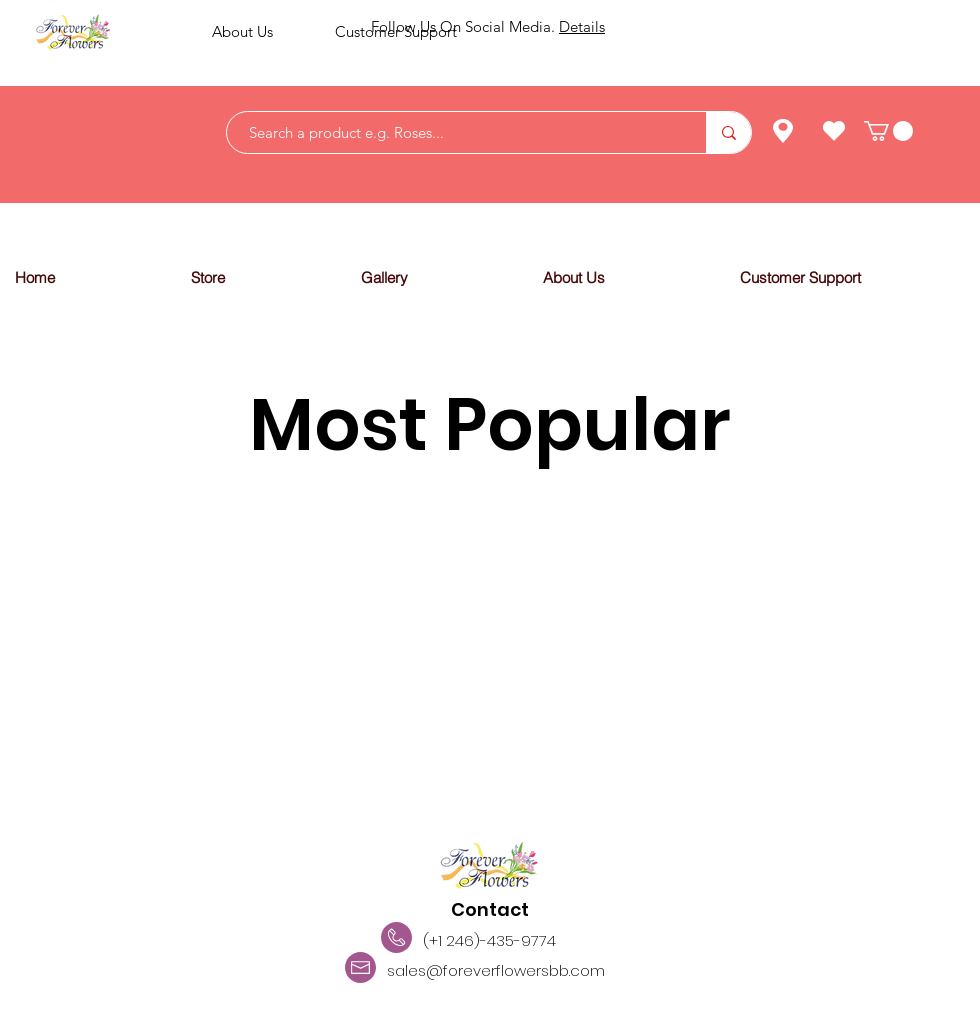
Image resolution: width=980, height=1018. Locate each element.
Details (582, 26)
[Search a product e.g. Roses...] (456, 132)
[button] (260, 278)
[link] (888, 131)
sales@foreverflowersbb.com (496, 970)
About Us (242, 31)
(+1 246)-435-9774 (489, 940)
